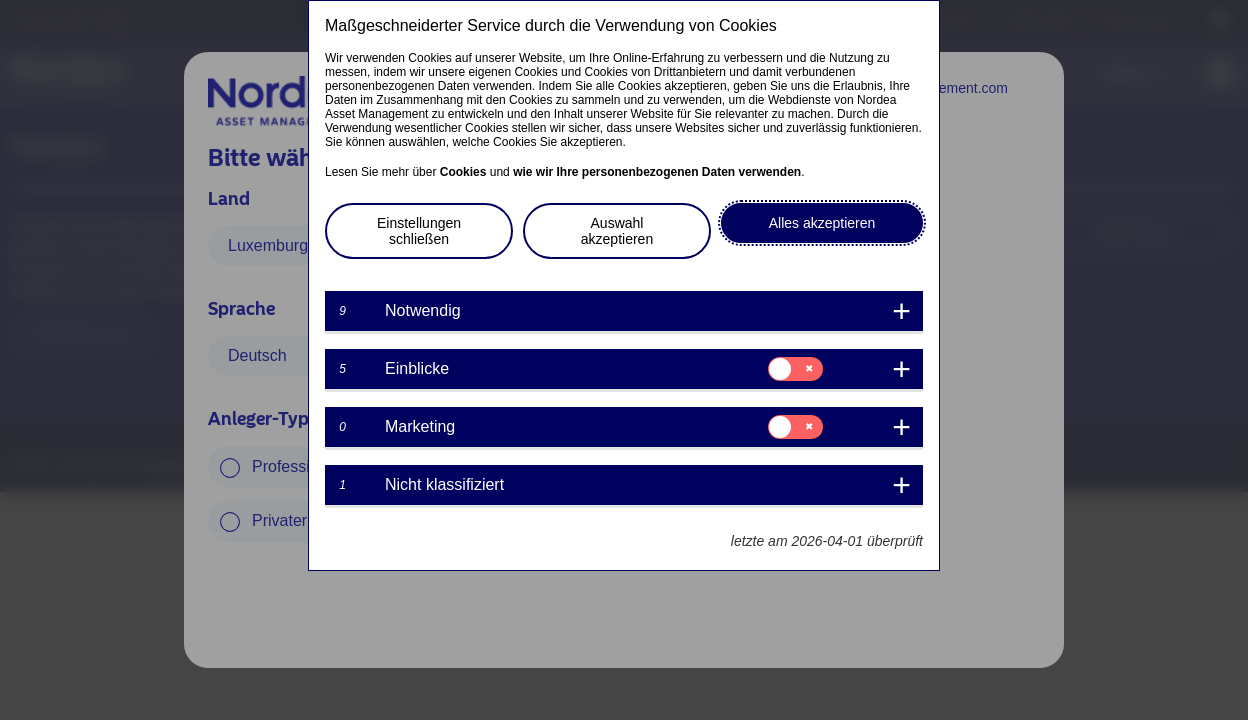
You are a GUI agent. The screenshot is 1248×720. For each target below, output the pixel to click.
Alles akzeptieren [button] (822, 223)
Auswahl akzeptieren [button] (617, 231)
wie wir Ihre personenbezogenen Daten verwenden (657, 172)
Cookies (463, 172)
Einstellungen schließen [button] (419, 231)
